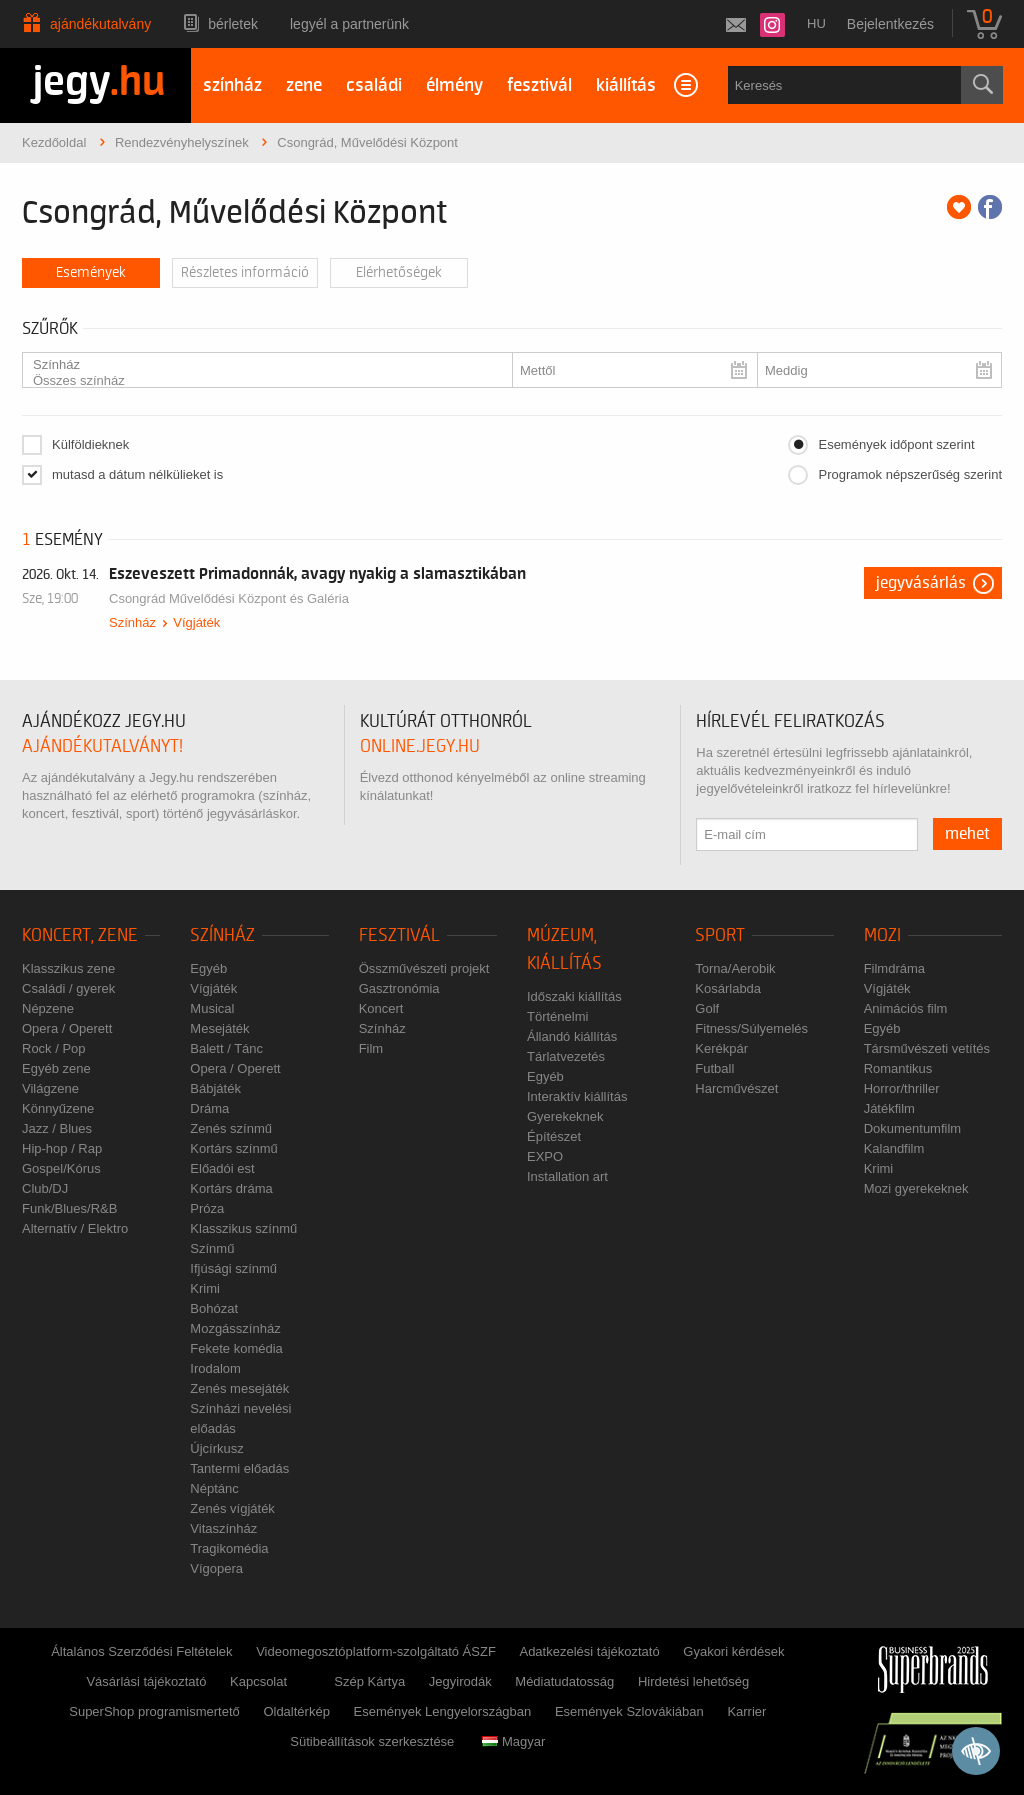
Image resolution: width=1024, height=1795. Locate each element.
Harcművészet (736, 1088)
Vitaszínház (223, 1528)
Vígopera (216, 1568)
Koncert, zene (80, 935)
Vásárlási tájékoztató (146, 1681)
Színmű (212, 1248)
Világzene (50, 1088)
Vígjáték (196, 622)
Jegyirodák (460, 1681)
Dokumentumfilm (913, 1128)
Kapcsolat (258, 1681)
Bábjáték (215, 1088)
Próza (207, 1208)
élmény (454, 85)
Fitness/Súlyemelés (751, 1028)
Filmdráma (894, 968)
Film (371, 1048)
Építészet (554, 1136)
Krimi (205, 1288)
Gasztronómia (399, 988)
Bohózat (214, 1308)
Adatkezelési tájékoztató (589, 1651)
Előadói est (222, 1168)
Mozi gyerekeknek (916, 1188)
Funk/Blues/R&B (69, 1208)
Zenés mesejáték (239, 1388)
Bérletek (233, 24)
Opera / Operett (67, 1028)
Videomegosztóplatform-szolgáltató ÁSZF (376, 1651)
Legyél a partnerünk (349, 24)
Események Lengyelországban (443, 1711)
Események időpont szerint (896, 444)
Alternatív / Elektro (75, 1228)
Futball (714, 1068)
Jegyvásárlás (921, 583)
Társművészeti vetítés (927, 1048)
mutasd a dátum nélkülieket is (137, 474)
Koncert (381, 1008)
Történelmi (557, 1016)
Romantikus (898, 1068)
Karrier (746, 1711)
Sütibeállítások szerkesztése (372, 1741)
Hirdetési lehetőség (693, 1681)
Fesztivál (399, 935)
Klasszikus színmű (243, 1228)
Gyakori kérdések (733, 1651)
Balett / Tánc (226, 1048)
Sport (720, 935)
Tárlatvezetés (566, 1056)
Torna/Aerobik (735, 968)
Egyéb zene (56, 1068)
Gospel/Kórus (61, 1168)
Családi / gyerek (68, 988)
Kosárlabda (728, 988)
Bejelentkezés (890, 24)
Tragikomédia (229, 1548)
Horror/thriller (902, 1088)
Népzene (48, 1008)
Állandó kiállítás (572, 1036)
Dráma (209, 1108)
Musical (212, 1008)
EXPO (545, 1156)
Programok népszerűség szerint (910, 474)
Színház (259, 365)
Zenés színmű (231, 1128)
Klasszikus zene (68, 968)
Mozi (882, 935)
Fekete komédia (236, 1348)
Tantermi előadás (239, 1468)
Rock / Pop (54, 1048)
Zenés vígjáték (232, 1508)
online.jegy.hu (420, 746)
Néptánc (214, 1488)
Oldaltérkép (296, 1711)
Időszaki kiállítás (574, 996)
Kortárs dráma (231, 1188)
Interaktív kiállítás (577, 1096)
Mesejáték (219, 1028)
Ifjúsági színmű (233, 1268)
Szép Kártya (369, 1681)
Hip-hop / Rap (62, 1148)
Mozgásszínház (235, 1328)
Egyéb (208, 968)
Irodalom (215, 1368)
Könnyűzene (58, 1108)
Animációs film (906, 1008)
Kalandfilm (894, 1148)
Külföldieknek (90, 444)
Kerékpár (721, 1048)
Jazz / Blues (57, 1128)
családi (374, 85)
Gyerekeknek (565, 1116)
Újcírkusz (216, 1448)
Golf (707, 1008)
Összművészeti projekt (424, 968)
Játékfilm (889, 1108)
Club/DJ (45, 1188)
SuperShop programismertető (154, 1711)
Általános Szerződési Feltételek (141, 1651)
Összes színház (259, 381)
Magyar (513, 1741)
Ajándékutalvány (100, 24)
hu (816, 23)
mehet (967, 834)
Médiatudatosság (564, 1681)
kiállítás (626, 85)
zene (304, 85)
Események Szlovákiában (629, 1711)
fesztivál (539, 85)
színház (232, 85)
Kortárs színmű (233, 1148)
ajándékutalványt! (102, 746)
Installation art (567, 1176)
